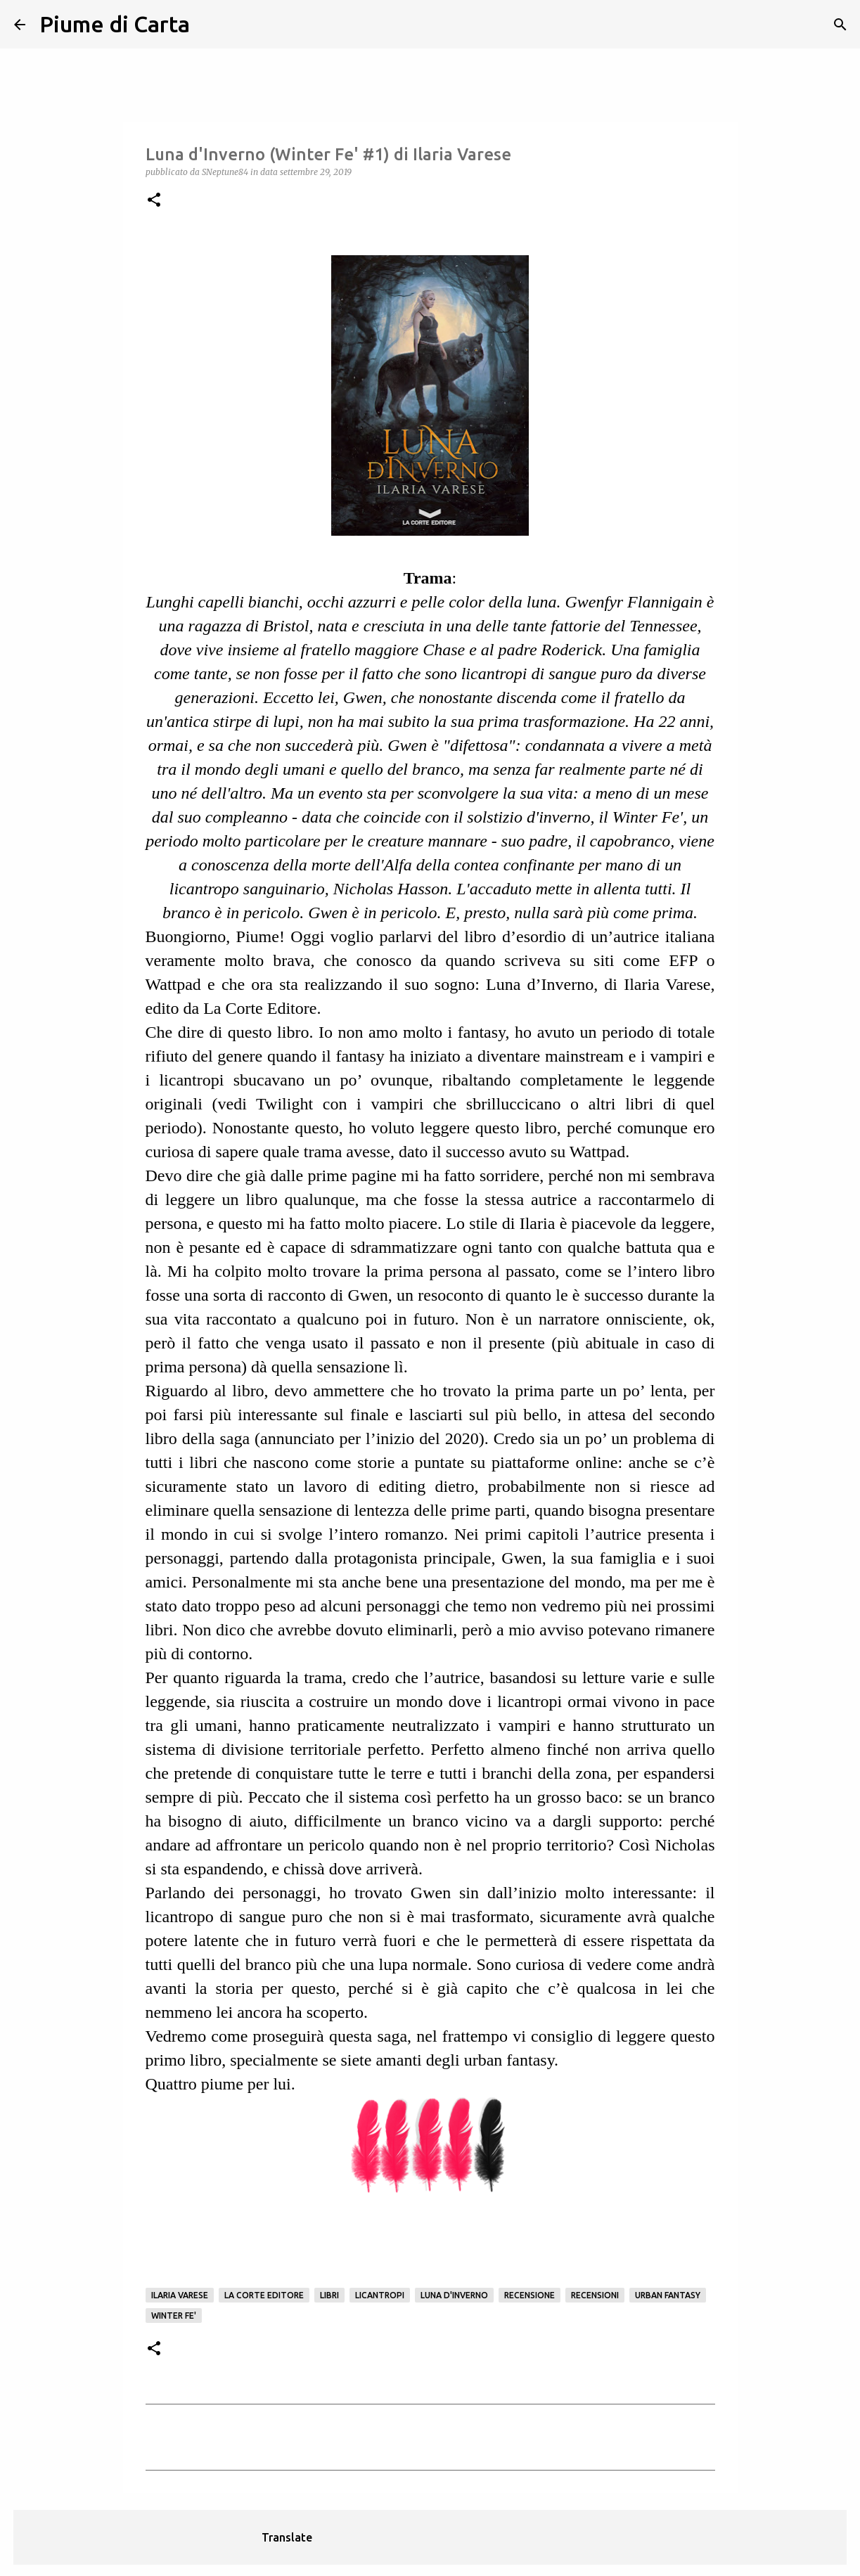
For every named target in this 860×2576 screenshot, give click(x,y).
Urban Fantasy (667, 2295)
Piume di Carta (114, 24)
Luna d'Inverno (454, 2295)
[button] (154, 200)
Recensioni (595, 2295)
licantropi (379, 2295)
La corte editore (264, 2295)
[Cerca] (209, 24)
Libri (329, 2295)
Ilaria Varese (179, 2295)
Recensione (529, 2295)
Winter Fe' (173, 2315)
